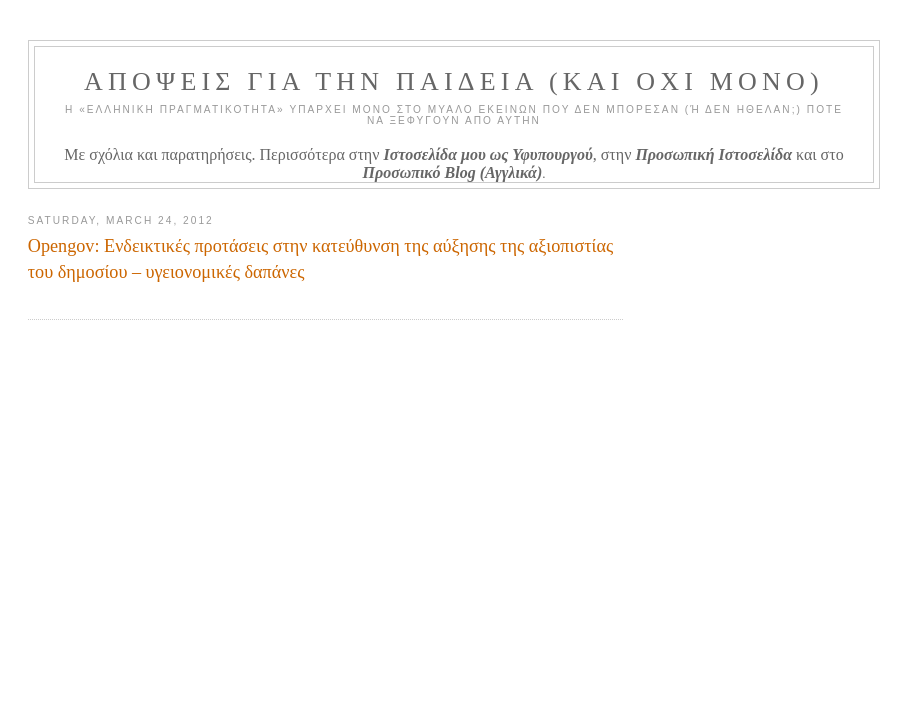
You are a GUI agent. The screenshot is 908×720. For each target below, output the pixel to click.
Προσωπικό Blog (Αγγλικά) (453, 172)
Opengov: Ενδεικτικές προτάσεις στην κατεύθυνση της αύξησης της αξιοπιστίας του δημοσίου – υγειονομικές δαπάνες (320, 258)
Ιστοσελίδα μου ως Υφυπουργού (487, 154)
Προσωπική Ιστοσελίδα (713, 154)
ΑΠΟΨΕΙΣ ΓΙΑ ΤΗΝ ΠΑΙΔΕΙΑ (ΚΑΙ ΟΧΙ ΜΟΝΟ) (454, 81)
